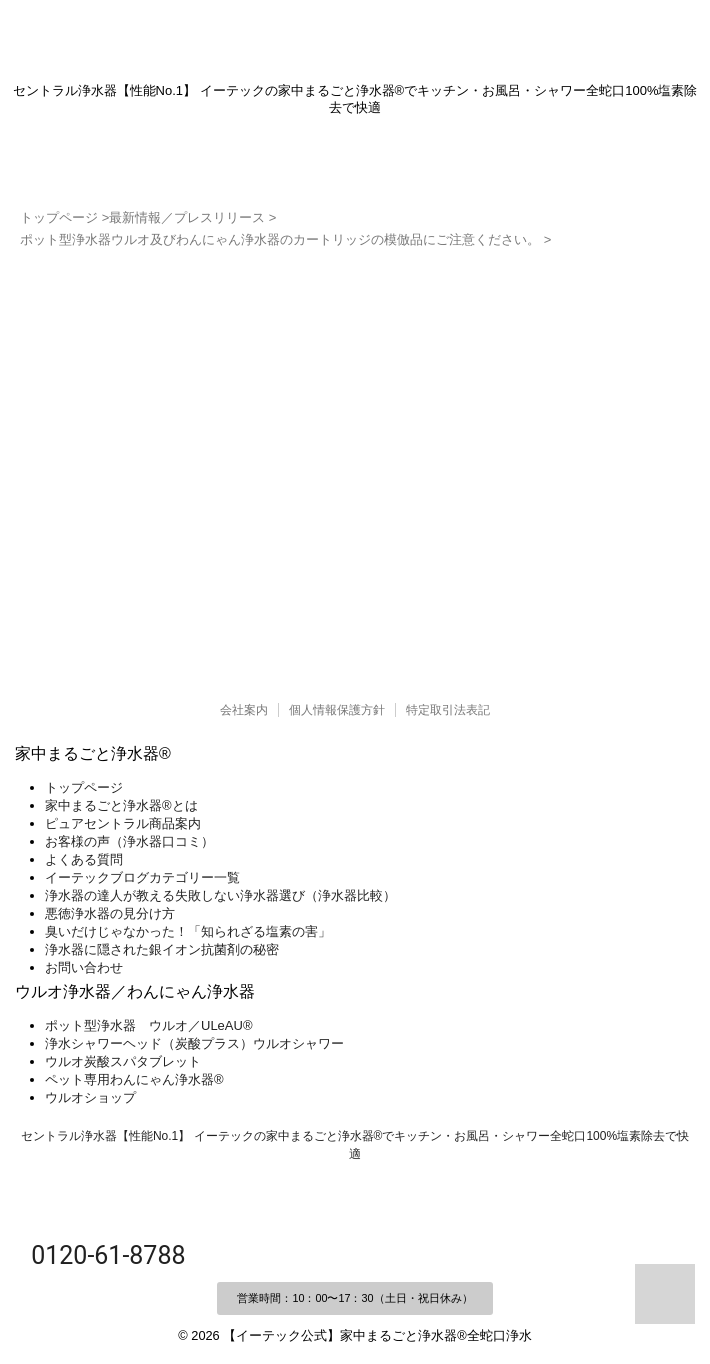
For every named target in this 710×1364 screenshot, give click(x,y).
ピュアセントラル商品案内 (123, 823)
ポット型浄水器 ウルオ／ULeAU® (149, 1025)
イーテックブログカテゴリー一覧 (142, 877)
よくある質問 (84, 859)
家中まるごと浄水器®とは (121, 805)
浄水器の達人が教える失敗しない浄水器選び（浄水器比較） (220, 895)
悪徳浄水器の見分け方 (110, 913)
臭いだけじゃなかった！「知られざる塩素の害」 (188, 931)
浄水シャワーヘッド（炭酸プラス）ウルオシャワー (194, 1043)
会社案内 (244, 710)
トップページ (84, 787)
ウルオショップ (90, 1097)
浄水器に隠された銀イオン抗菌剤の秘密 (162, 949)
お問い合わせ (84, 967)
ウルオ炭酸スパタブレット (123, 1061)
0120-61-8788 (105, 1255)
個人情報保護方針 (337, 710)
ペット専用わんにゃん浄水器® (134, 1079)
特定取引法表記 (448, 710)
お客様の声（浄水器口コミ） (129, 841)
